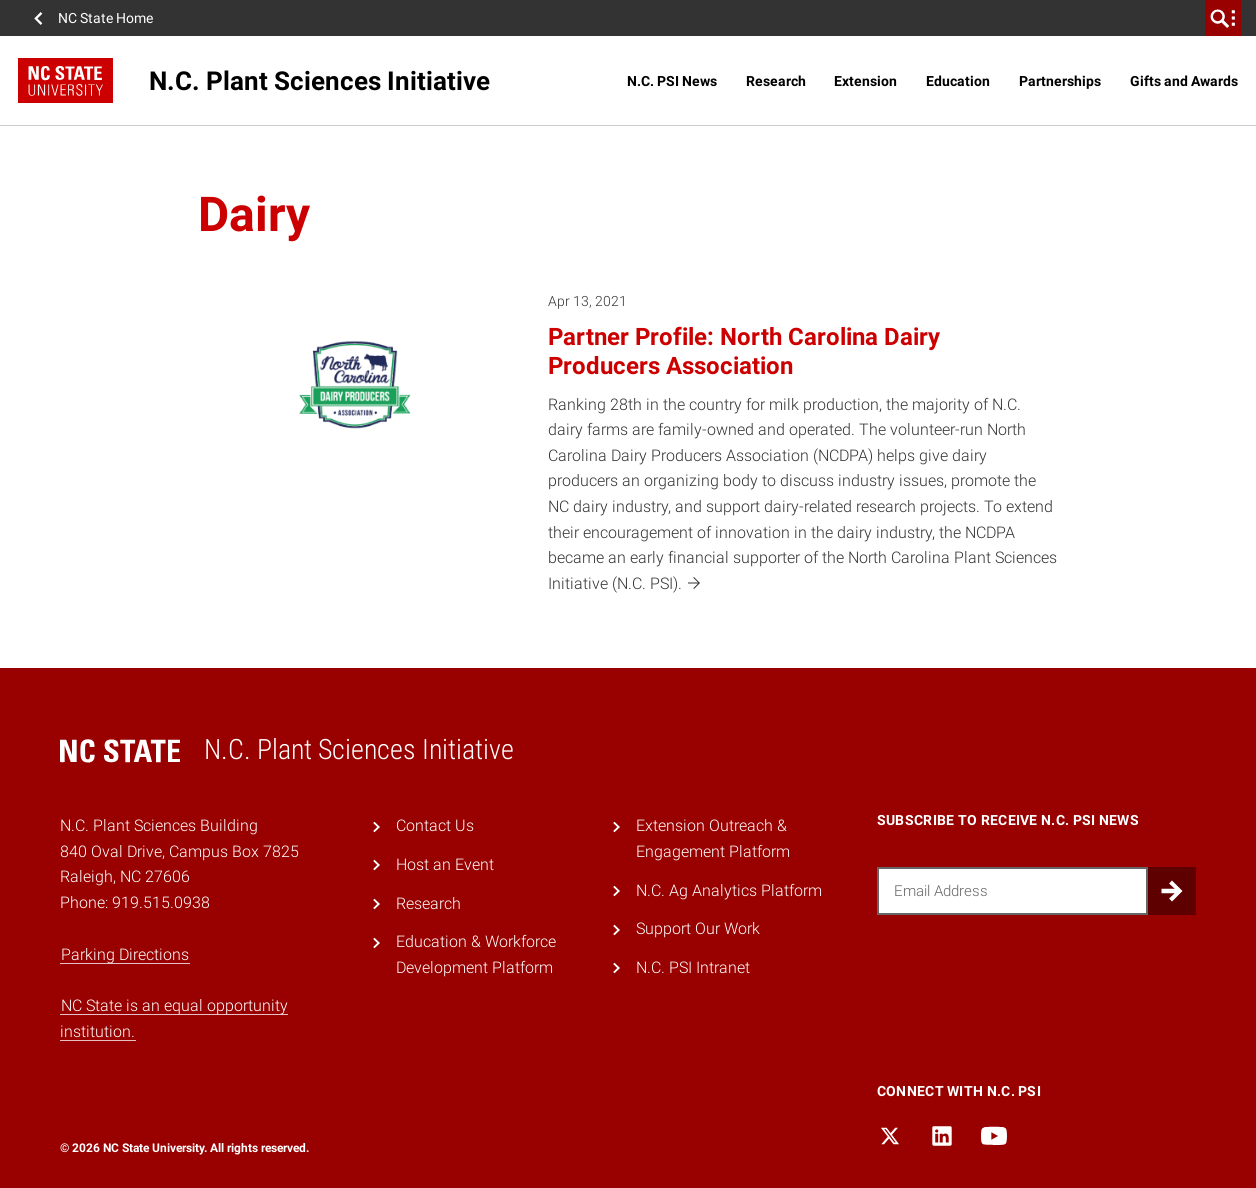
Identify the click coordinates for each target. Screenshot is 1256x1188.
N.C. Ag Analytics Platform (729, 890)
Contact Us (435, 825)
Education (958, 81)
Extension (865, 81)
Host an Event (445, 864)
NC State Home (105, 18)
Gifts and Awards (1184, 81)
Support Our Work (698, 928)
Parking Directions (125, 954)
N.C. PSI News (672, 81)
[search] (1223, 18)
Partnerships (1060, 81)
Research (776, 81)
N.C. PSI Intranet (693, 967)
